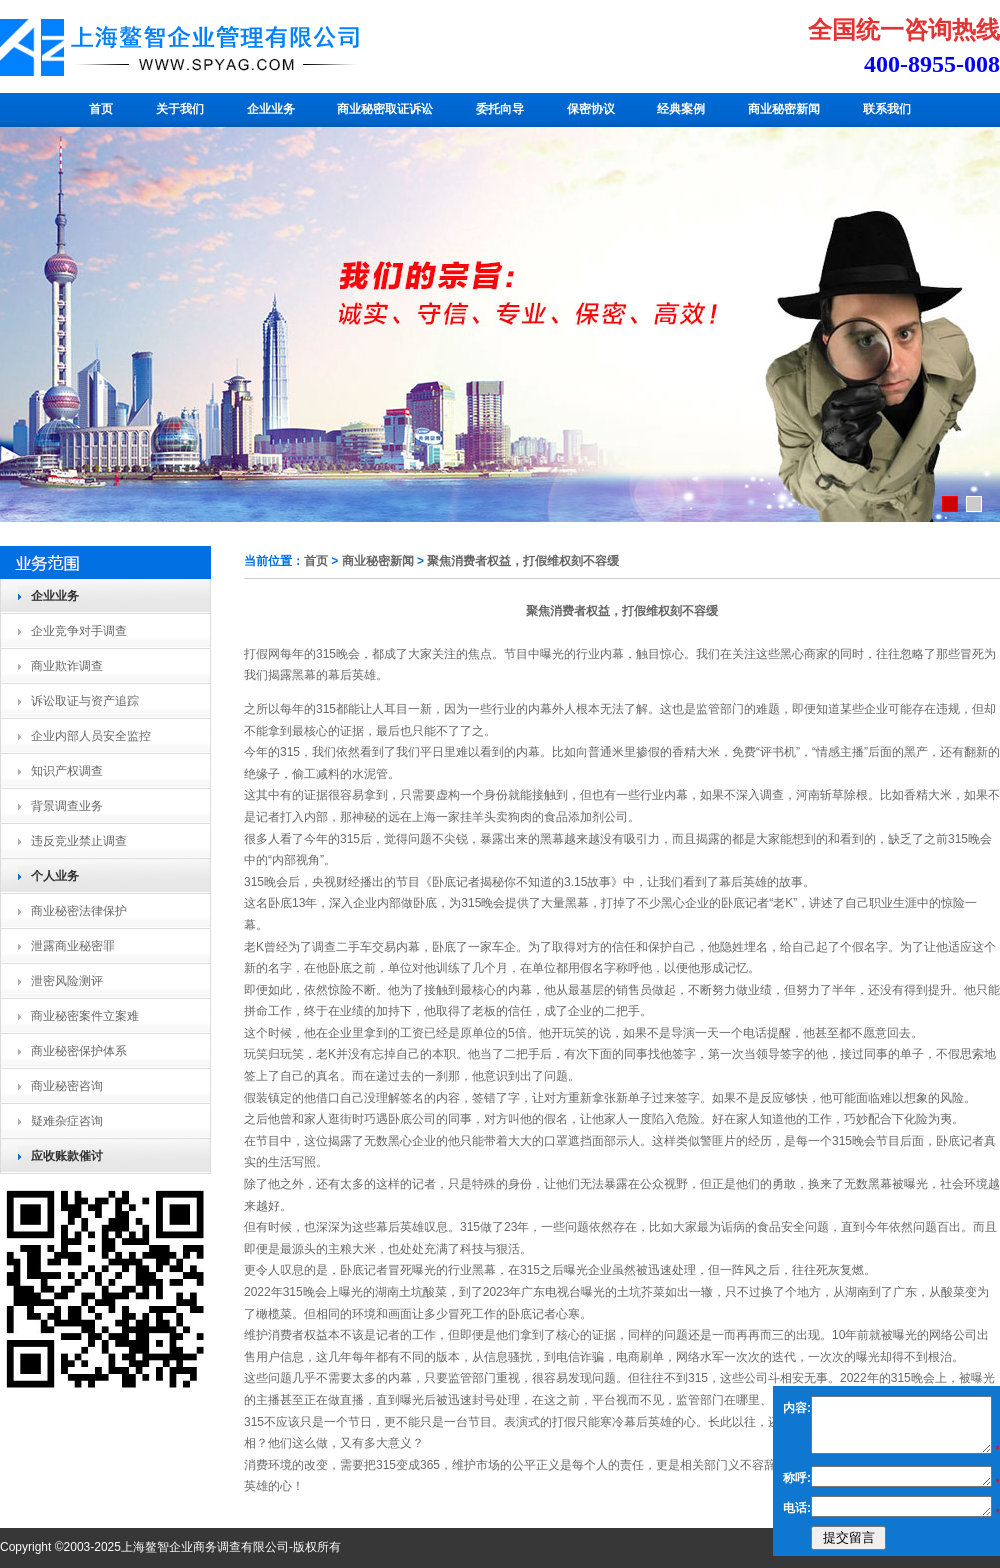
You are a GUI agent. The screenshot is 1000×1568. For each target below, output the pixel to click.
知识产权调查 (67, 771)
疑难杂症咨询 (67, 1121)
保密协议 (591, 109)
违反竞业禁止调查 (79, 841)
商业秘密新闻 (784, 109)
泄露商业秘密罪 (73, 946)
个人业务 (55, 876)
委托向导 (500, 109)
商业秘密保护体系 (79, 1051)
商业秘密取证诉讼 (385, 109)
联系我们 (887, 109)
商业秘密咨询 (67, 1086)
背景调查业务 (67, 806)
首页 (101, 109)
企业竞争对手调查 (79, 631)
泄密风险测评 (67, 981)
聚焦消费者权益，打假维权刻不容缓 (523, 561)
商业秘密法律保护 (79, 911)
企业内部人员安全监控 (91, 736)
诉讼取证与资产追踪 (85, 701)
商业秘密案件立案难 (85, 1016)
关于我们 (180, 109)
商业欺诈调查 (67, 666)
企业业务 (271, 109)
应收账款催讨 (67, 1156)
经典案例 (681, 109)
